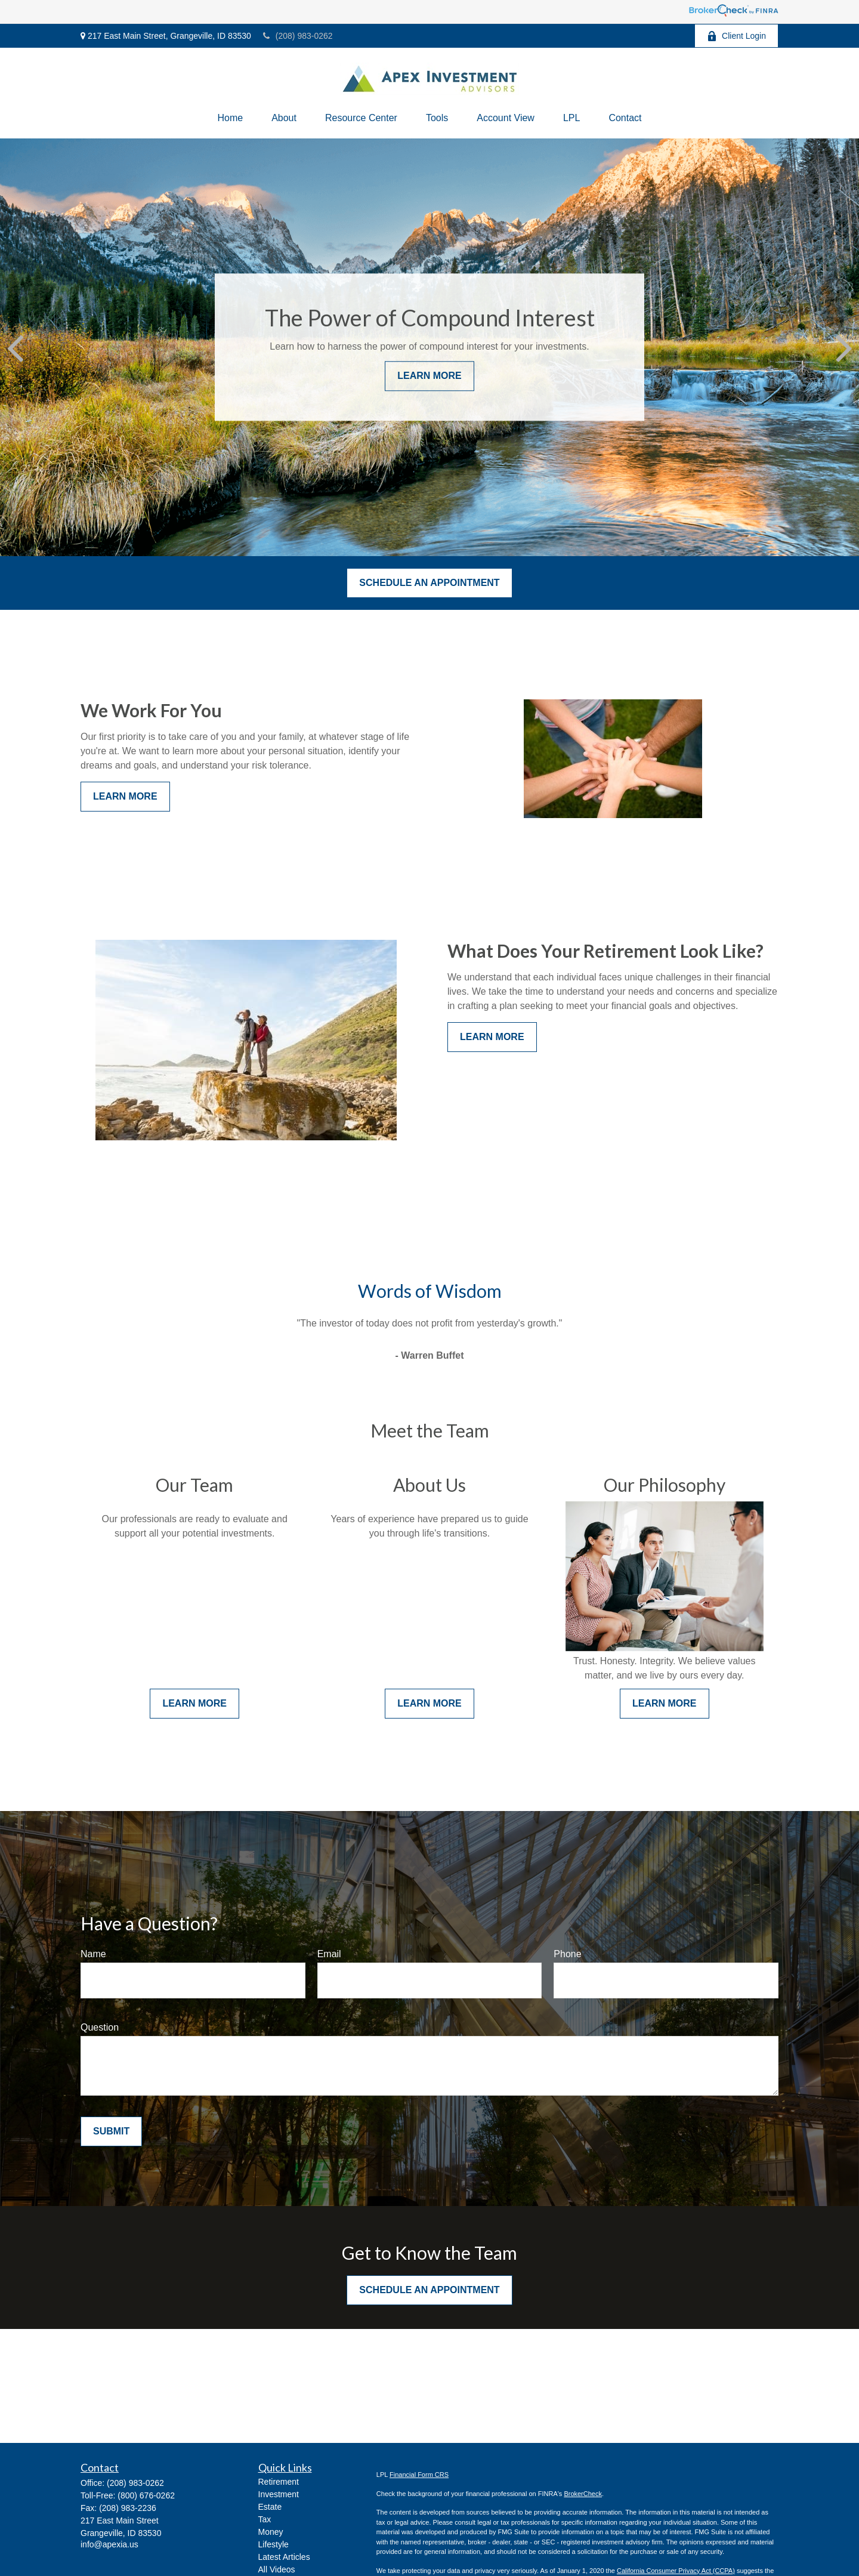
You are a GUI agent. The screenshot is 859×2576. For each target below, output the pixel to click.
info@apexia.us (109, 2544)
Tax (264, 2519)
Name (93, 1954)
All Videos (276, 2569)
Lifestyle (273, 2544)
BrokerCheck (583, 2493)
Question (100, 2027)
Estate (270, 2507)
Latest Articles (284, 2557)
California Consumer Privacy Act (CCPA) (676, 2570)
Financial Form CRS (419, 2474)
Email (329, 1954)
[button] (230, 118)
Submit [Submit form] (111, 2131)
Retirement (278, 2481)
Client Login (736, 36)
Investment (278, 2494)
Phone (567, 1954)
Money (270, 2532)
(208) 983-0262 (298, 36)
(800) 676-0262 (146, 2495)
